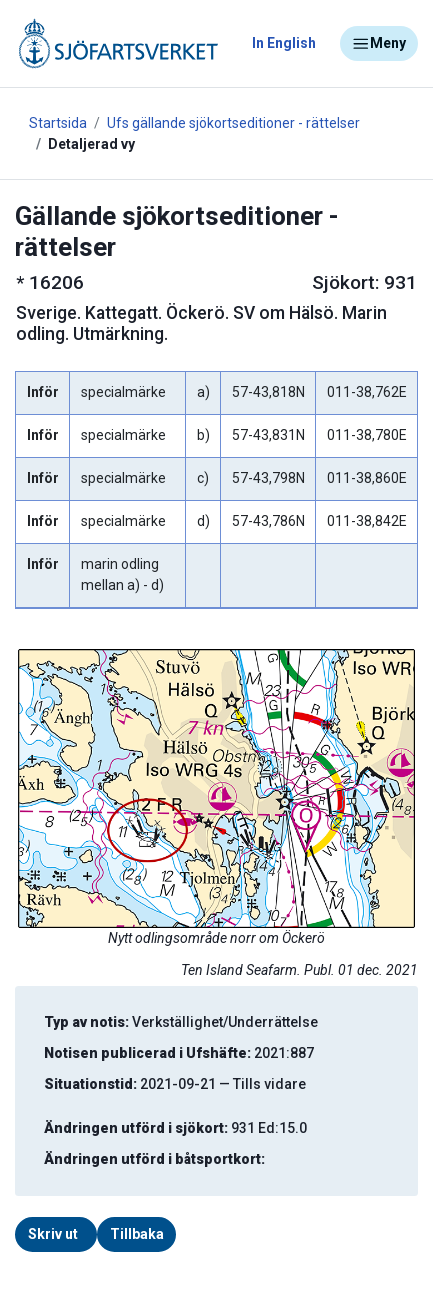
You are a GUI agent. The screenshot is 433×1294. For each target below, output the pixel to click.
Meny (379, 44)
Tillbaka (137, 1234)
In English (284, 43)
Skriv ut (53, 1234)
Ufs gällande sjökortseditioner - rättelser (233, 123)
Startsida (58, 123)
